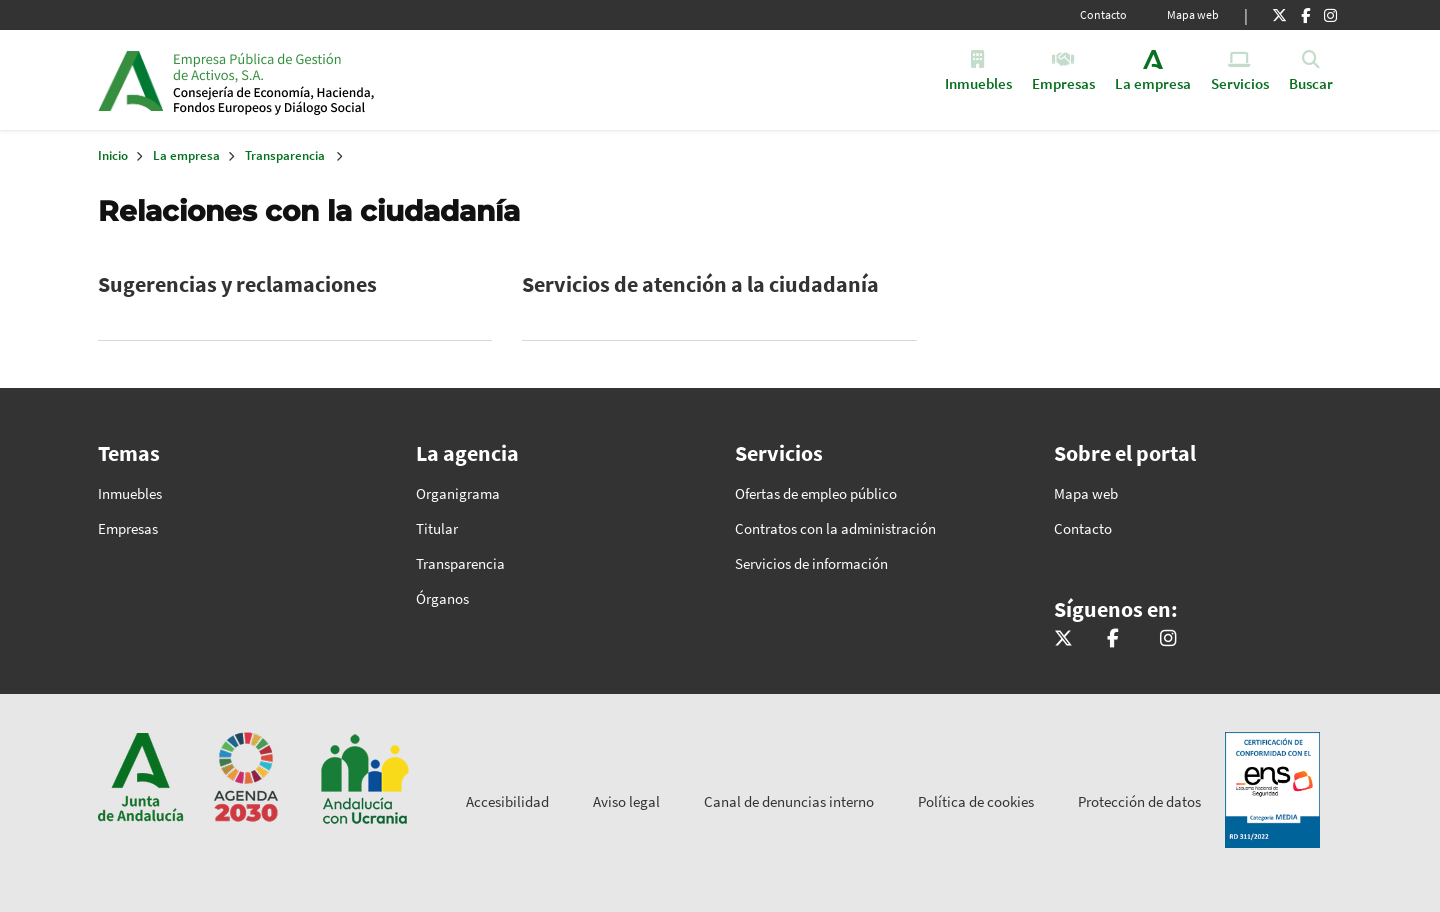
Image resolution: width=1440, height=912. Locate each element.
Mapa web (1193, 14)
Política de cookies (976, 801)
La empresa (186, 155)
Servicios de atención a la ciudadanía (700, 284)
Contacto (1103, 14)
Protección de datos (1139, 801)
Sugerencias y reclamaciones (237, 284)
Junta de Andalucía (130, 80)
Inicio (326, 80)
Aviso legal (626, 801)
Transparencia (285, 155)
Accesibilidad (507, 801)
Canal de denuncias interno (789, 801)
